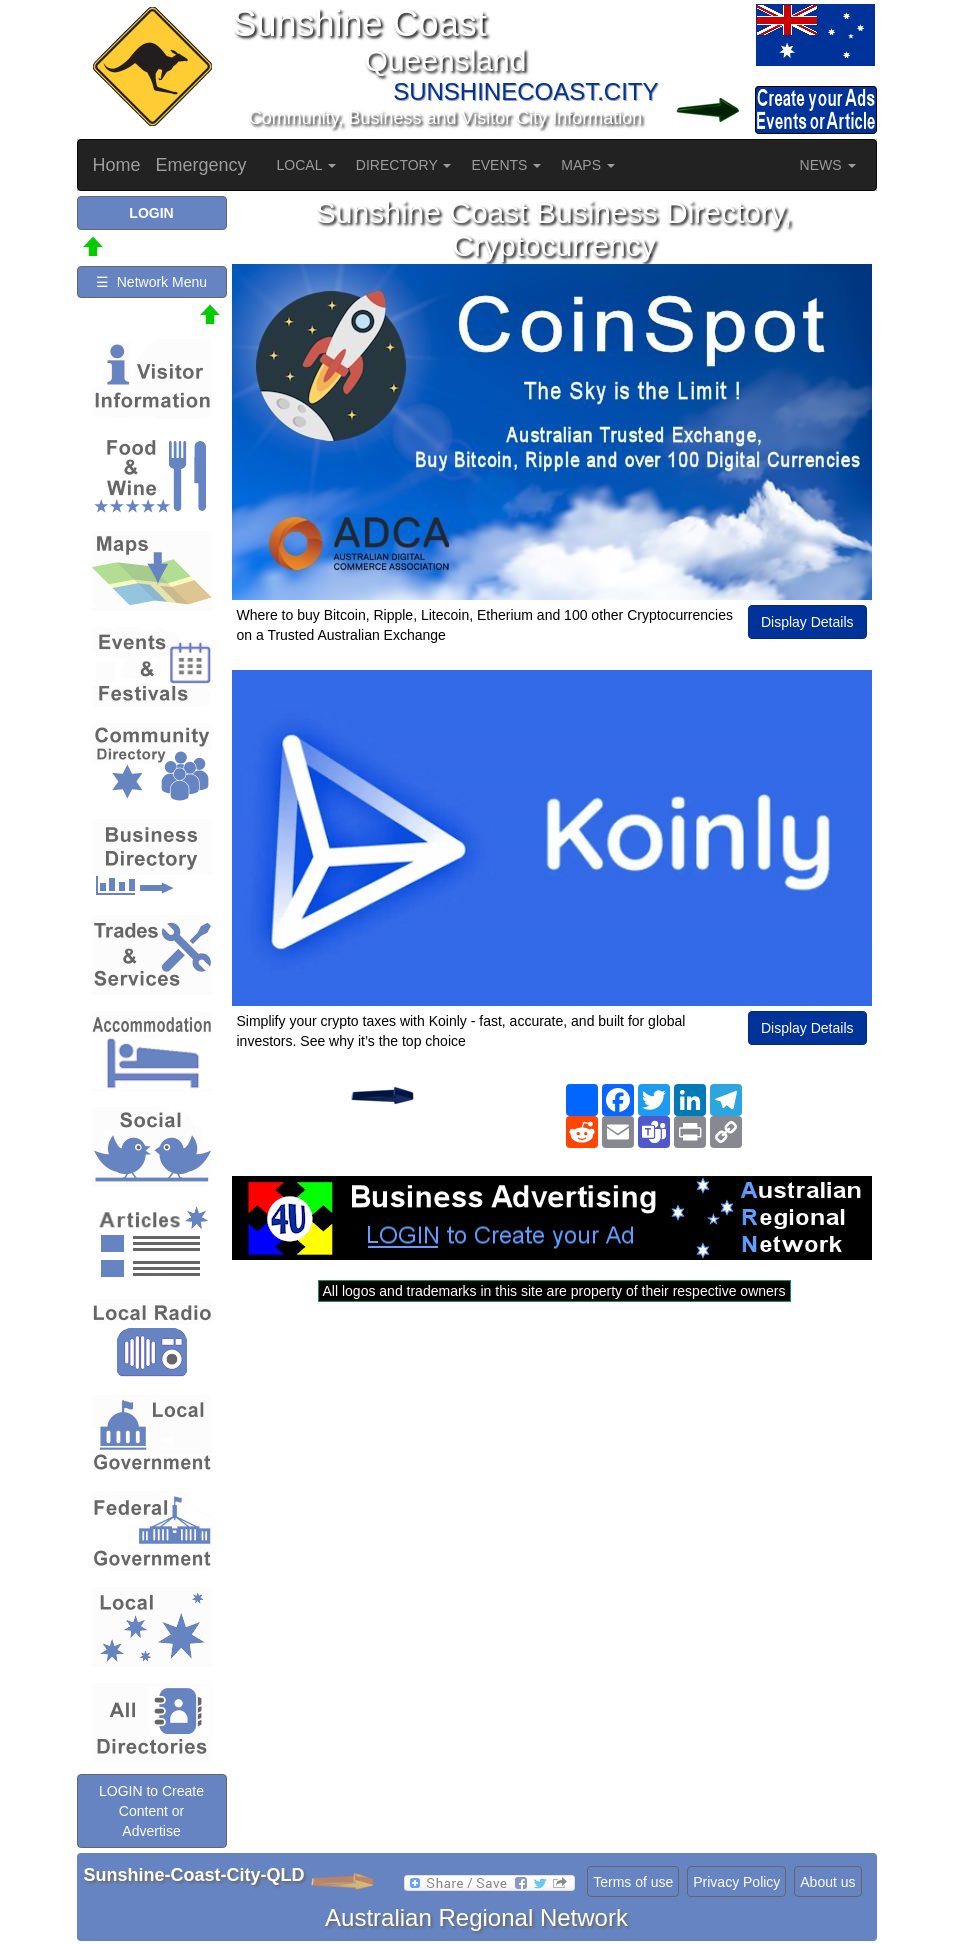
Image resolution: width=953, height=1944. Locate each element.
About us (827, 1882)
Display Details (807, 622)
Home (117, 165)
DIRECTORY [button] (404, 165)
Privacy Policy (736, 1882)
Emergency (201, 165)
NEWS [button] (828, 165)
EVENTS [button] (506, 165)
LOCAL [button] (306, 165)
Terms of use (633, 1882)
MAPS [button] (588, 165)
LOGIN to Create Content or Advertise (151, 1811)
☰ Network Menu (151, 282)
